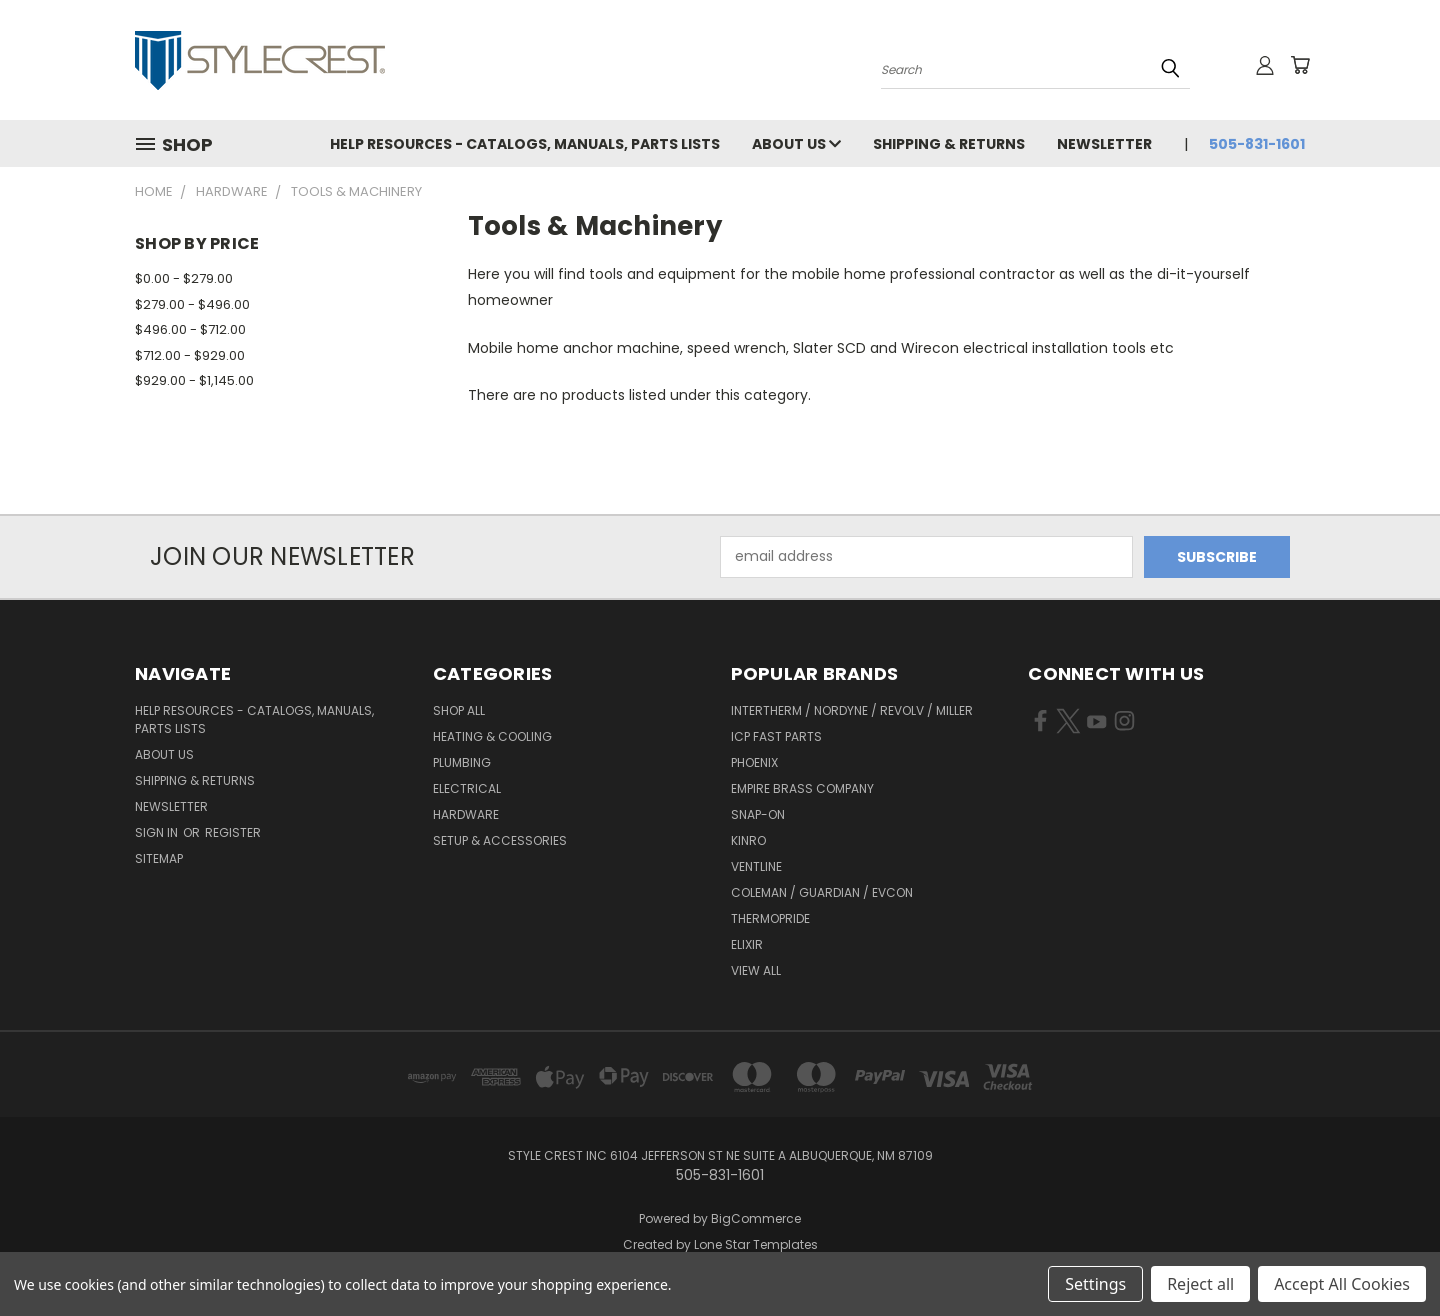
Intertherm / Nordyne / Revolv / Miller (852, 710)
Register (233, 832)
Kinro (748, 840)
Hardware (466, 814)
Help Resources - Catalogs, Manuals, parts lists (525, 144)
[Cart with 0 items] (1300, 65)
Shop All (459, 710)
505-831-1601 (1257, 144)
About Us (796, 144)
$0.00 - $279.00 (184, 278)
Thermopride (770, 918)
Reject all (1200, 1284)
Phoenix (754, 762)
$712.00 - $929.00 (190, 355)
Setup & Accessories (500, 840)
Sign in (158, 832)
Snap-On (758, 814)
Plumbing (462, 762)
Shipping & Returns (949, 144)
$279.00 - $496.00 (192, 304)
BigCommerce (756, 1218)
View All (756, 970)
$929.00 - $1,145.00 (194, 380)
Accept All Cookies (1342, 1284)
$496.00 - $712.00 (190, 329)
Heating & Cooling (492, 736)
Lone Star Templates (756, 1244)
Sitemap (159, 858)
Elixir (747, 944)
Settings (1095, 1284)
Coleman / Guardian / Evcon (822, 892)
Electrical (467, 788)
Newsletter (1104, 144)
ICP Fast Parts (776, 736)
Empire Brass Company (802, 788)
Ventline (756, 866)
